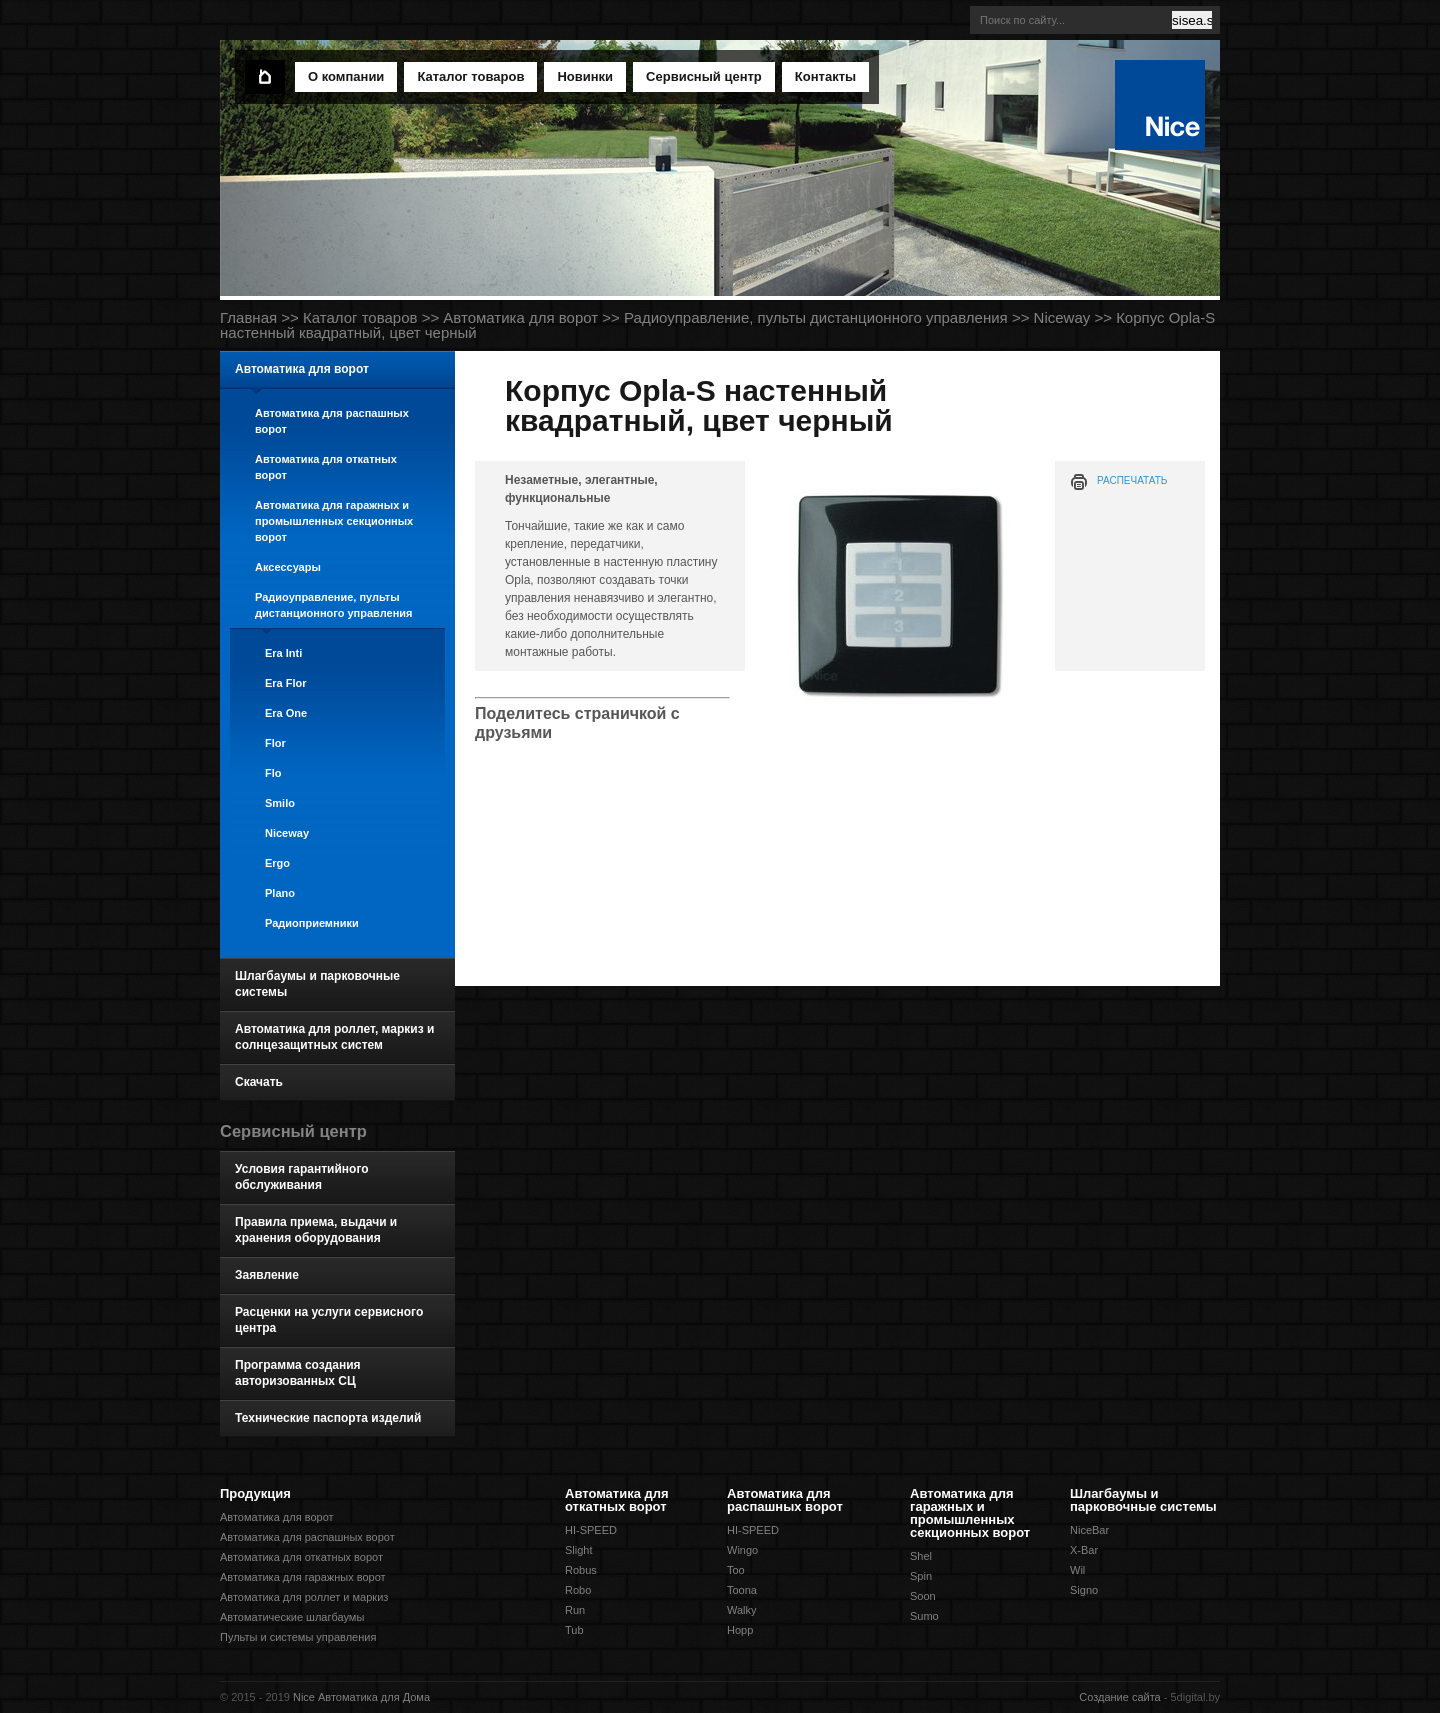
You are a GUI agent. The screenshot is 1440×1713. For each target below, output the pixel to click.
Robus (581, 1570)
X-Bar (1084, 1550)
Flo (273, 773)
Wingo (742, 1550)
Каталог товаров (360, 317)
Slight (579, 1550)
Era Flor (286, 683)
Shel (921, 1556)
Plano (280, 893)
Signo (1084, 1590)
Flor (275, 743)
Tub (574, 1630)
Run (575, 1610)
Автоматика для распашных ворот (332, 421)
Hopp (740, 1630)
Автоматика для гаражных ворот (303, 1577)
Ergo (277, 863)
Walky (742, 1610)
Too (736, 1570)
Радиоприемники (312, 923)
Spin (921, 1576)
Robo (578, 1590)
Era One (286, 713)
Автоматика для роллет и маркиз (304, 1597)
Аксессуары (288, 567)
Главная (248, 317)
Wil (1077, 1570)
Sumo (924, 1616)
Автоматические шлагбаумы (292, 1617)
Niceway (1062, 317)
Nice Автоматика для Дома (361, 1697)
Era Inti (283, 653)
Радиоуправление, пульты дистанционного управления (816, 317)
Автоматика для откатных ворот (326, 467)
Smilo (280, 803)
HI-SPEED (591, 1530)
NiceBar (1089, 1530)
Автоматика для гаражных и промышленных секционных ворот (334, 521)
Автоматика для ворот (520, 317)
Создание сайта (1119, 1697)
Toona (742, 1590)
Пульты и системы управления (298, 1637)
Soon (923, 1596)
